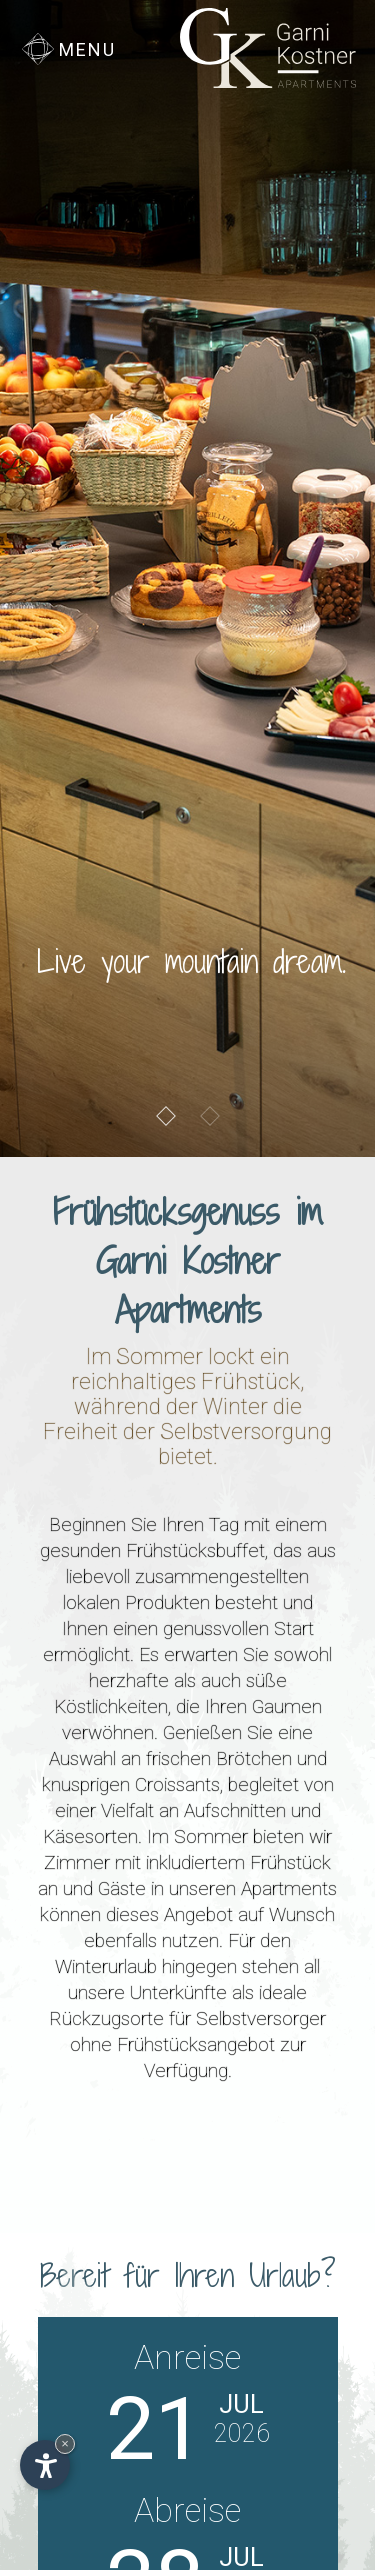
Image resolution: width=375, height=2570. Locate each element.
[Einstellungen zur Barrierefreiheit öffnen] (45, 2465)
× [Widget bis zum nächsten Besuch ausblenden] (65, 2443)
